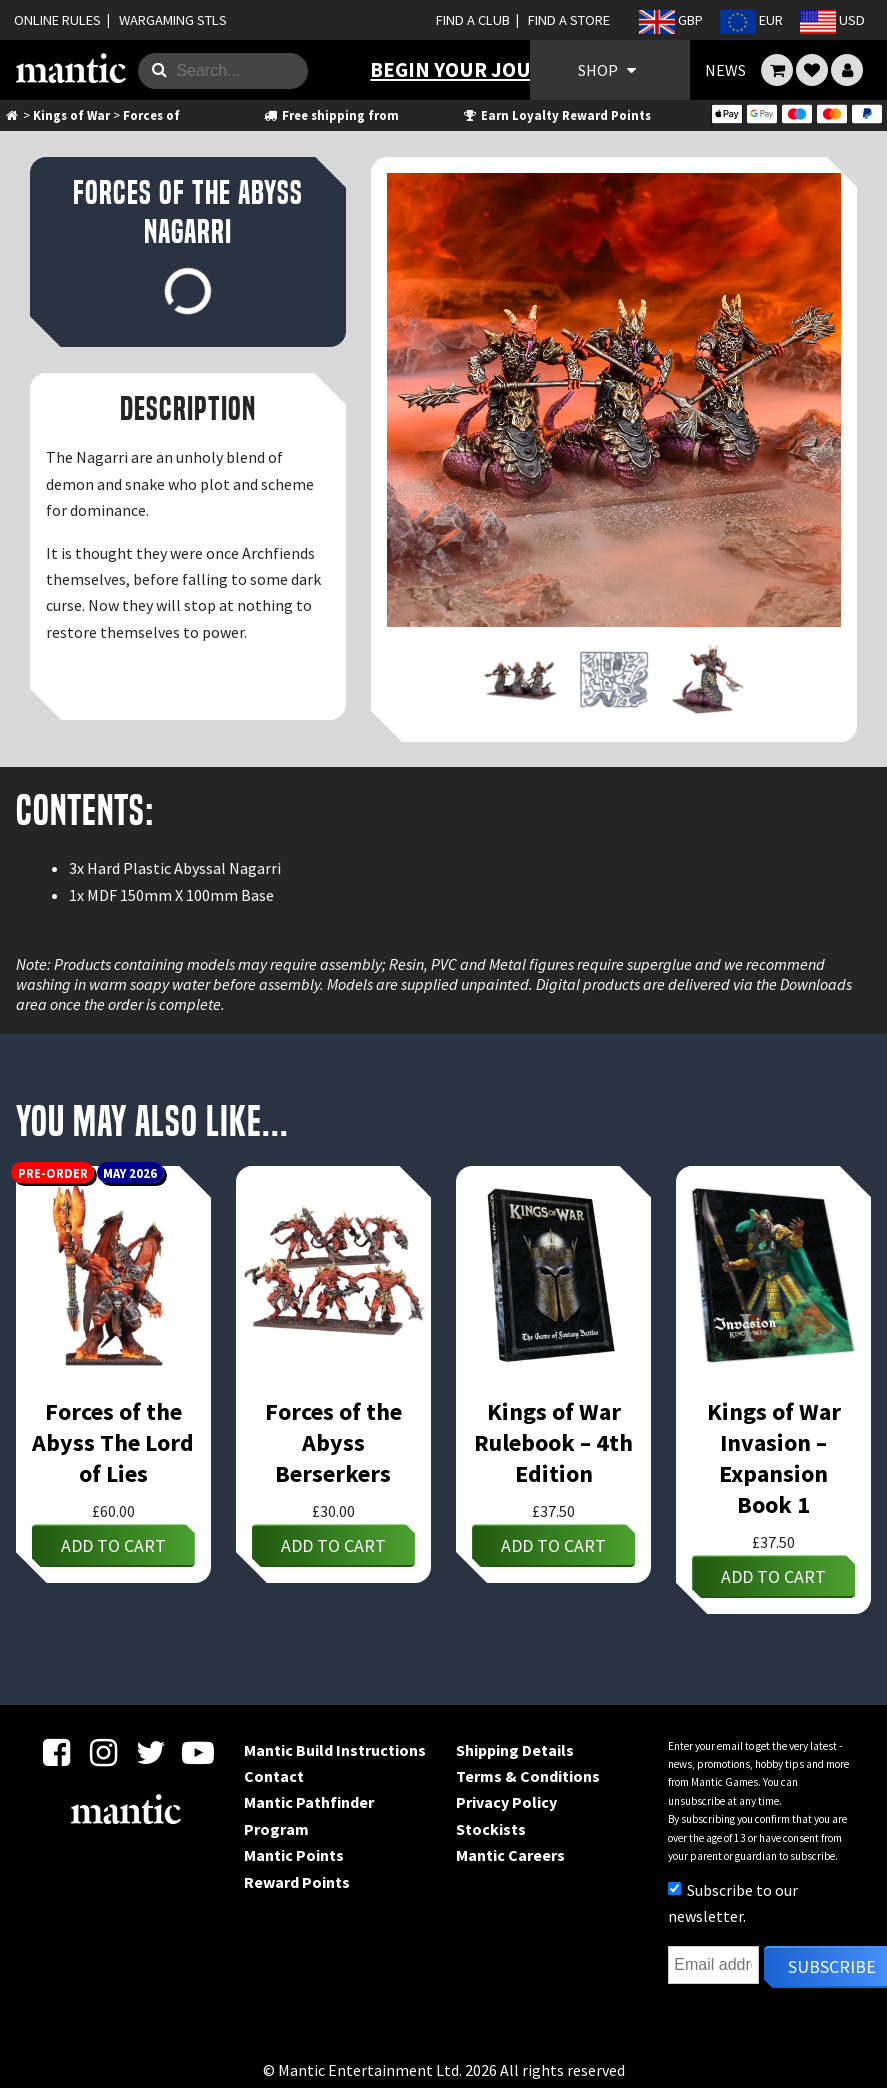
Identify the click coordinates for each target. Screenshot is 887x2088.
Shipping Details (515, 1750)
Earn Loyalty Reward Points (556, 115)
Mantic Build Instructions (335, 1750)
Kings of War (71, 115)
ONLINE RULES (57, 20)
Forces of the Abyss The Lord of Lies (113, 1442)
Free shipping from (330, 115)
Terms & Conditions (528, 1776)
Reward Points (297, 1882)
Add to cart (113, 1545)
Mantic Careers (510, 1855)
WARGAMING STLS (173, 20)
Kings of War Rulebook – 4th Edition (553, 1442)
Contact (274, 1776)
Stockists (491, 1829)
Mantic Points (294, 1855)
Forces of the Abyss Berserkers (333, 1442)
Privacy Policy (506, 1802)
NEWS (725, 70)
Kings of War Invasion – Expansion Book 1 (774, 1458)
